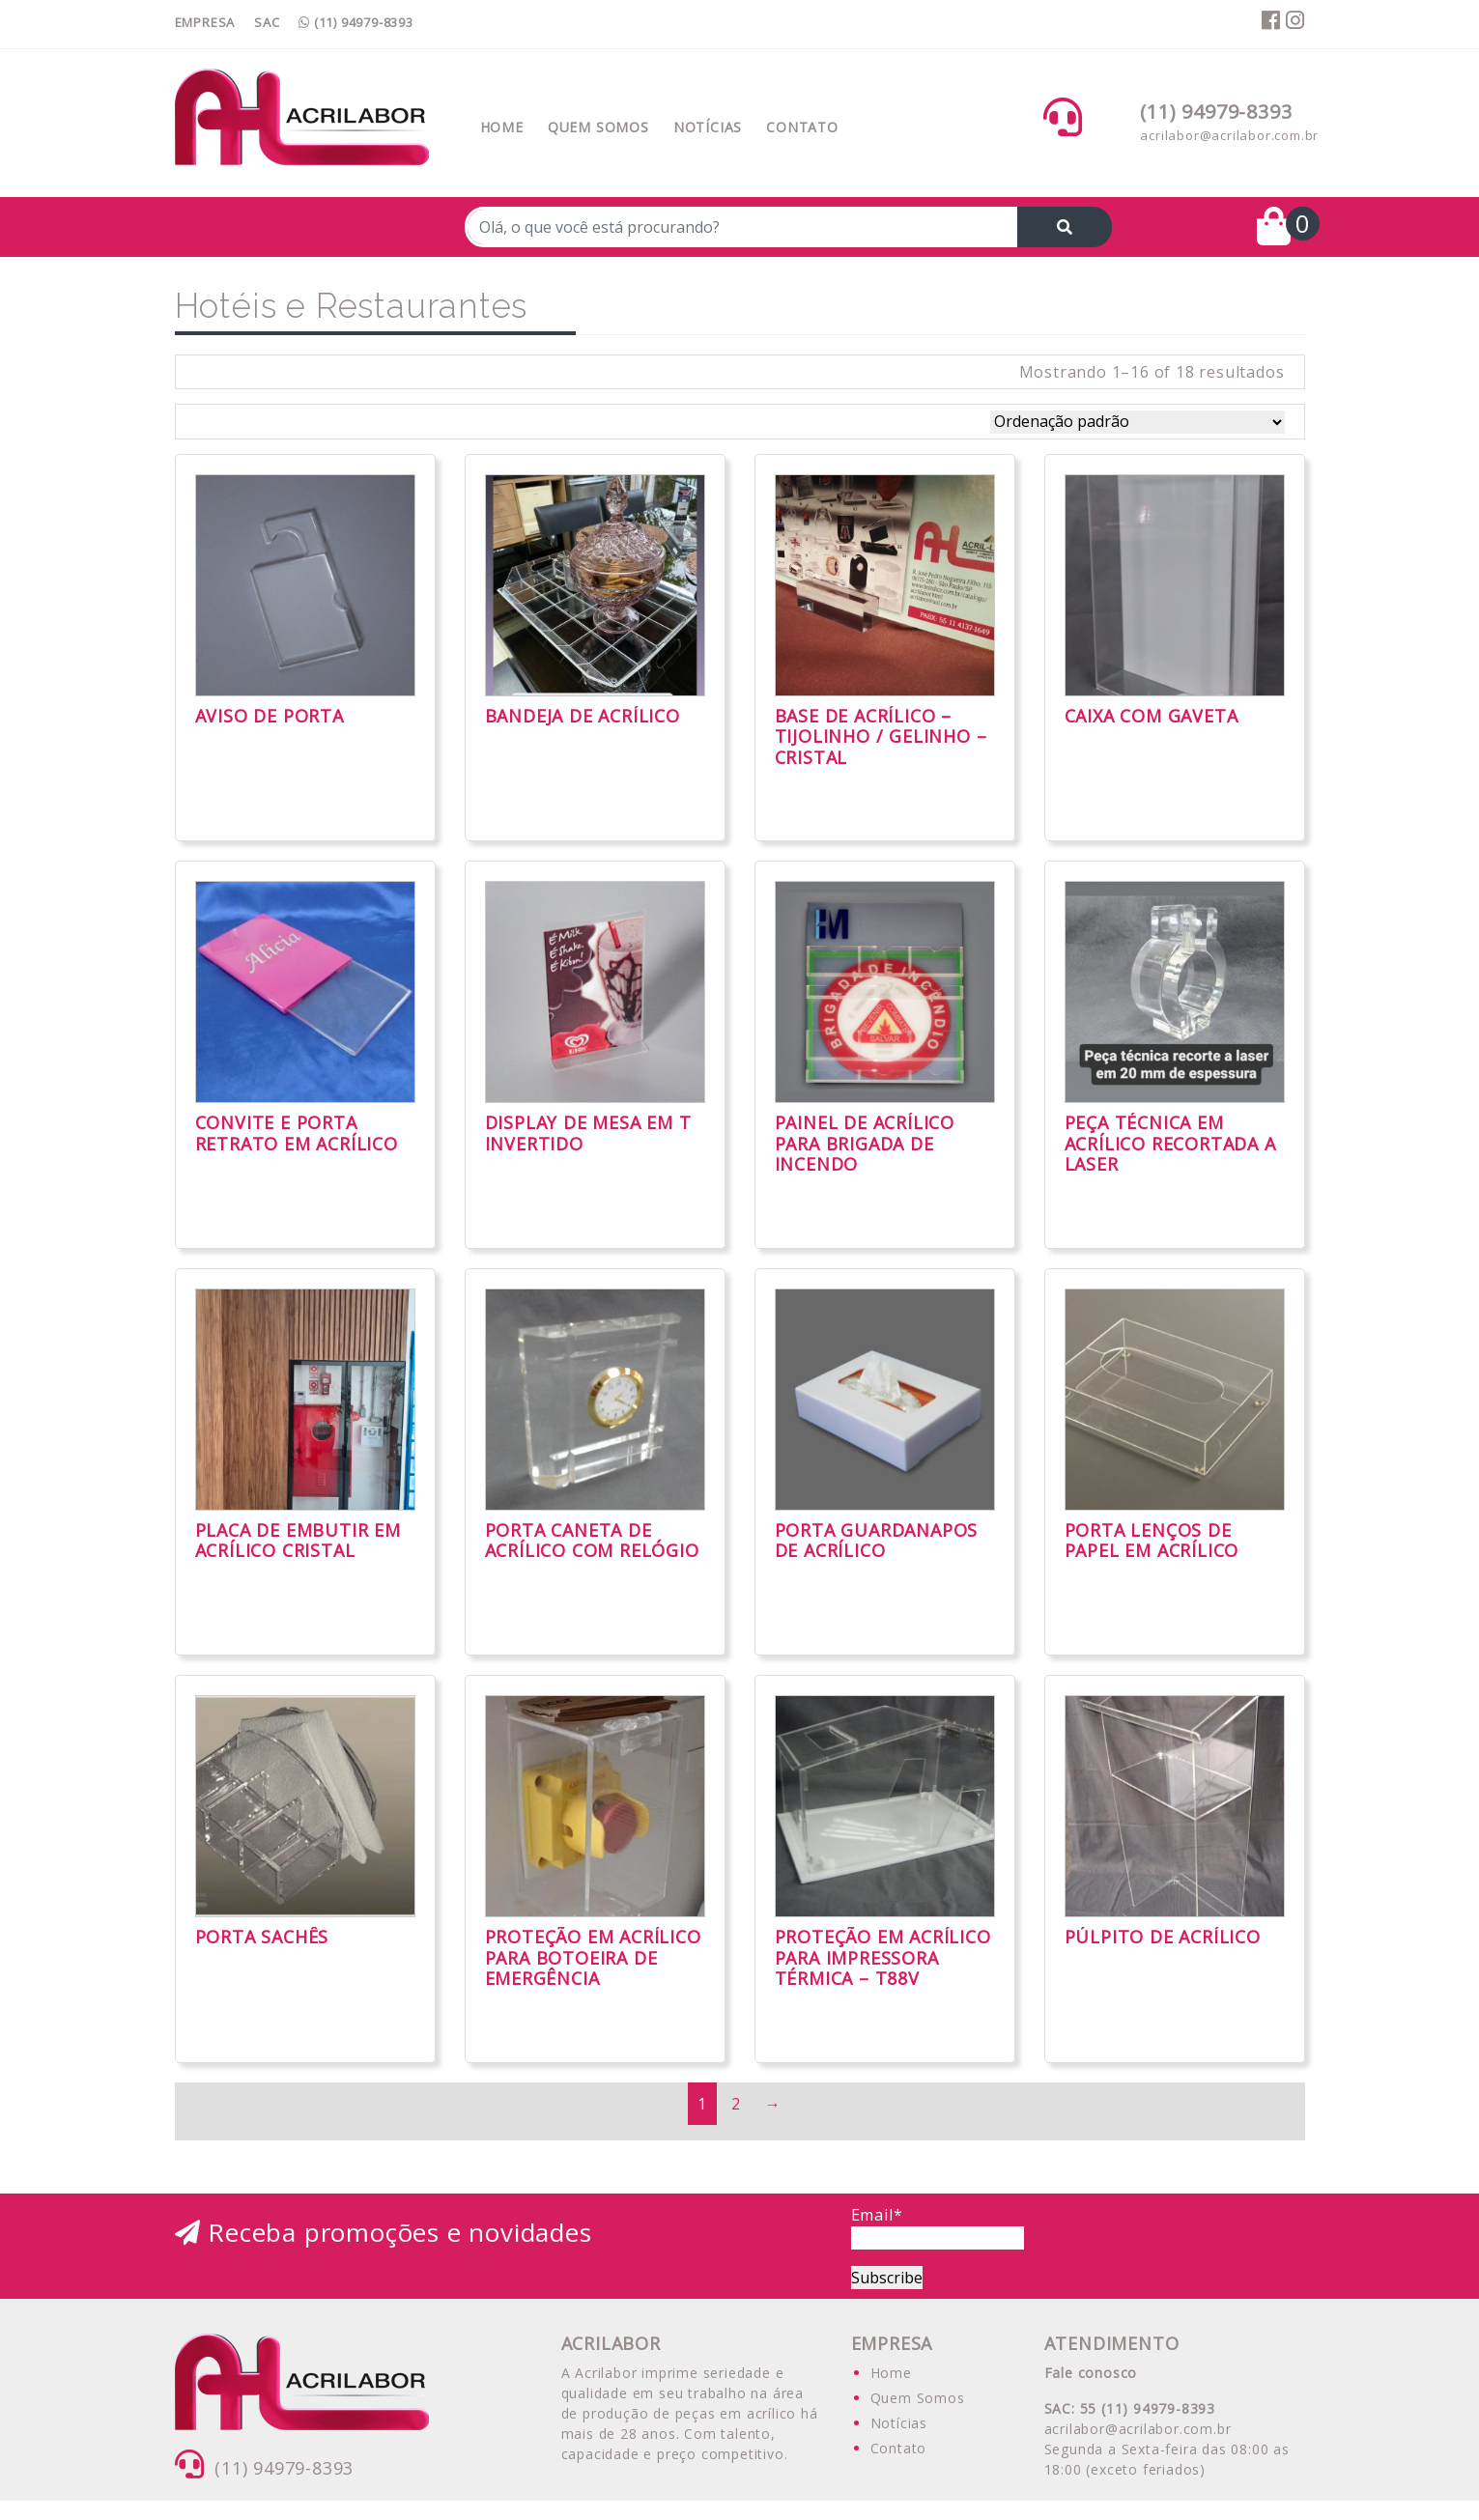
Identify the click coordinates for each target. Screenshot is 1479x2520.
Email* (937, 2227)
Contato (802, 127)
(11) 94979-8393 (356, 22)
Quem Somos (598, 127)
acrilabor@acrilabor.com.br (1229, 135)
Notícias (707, 127)
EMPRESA (205, 22)
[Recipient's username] (741, 227)
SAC (266, 22)
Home (502, 127)
